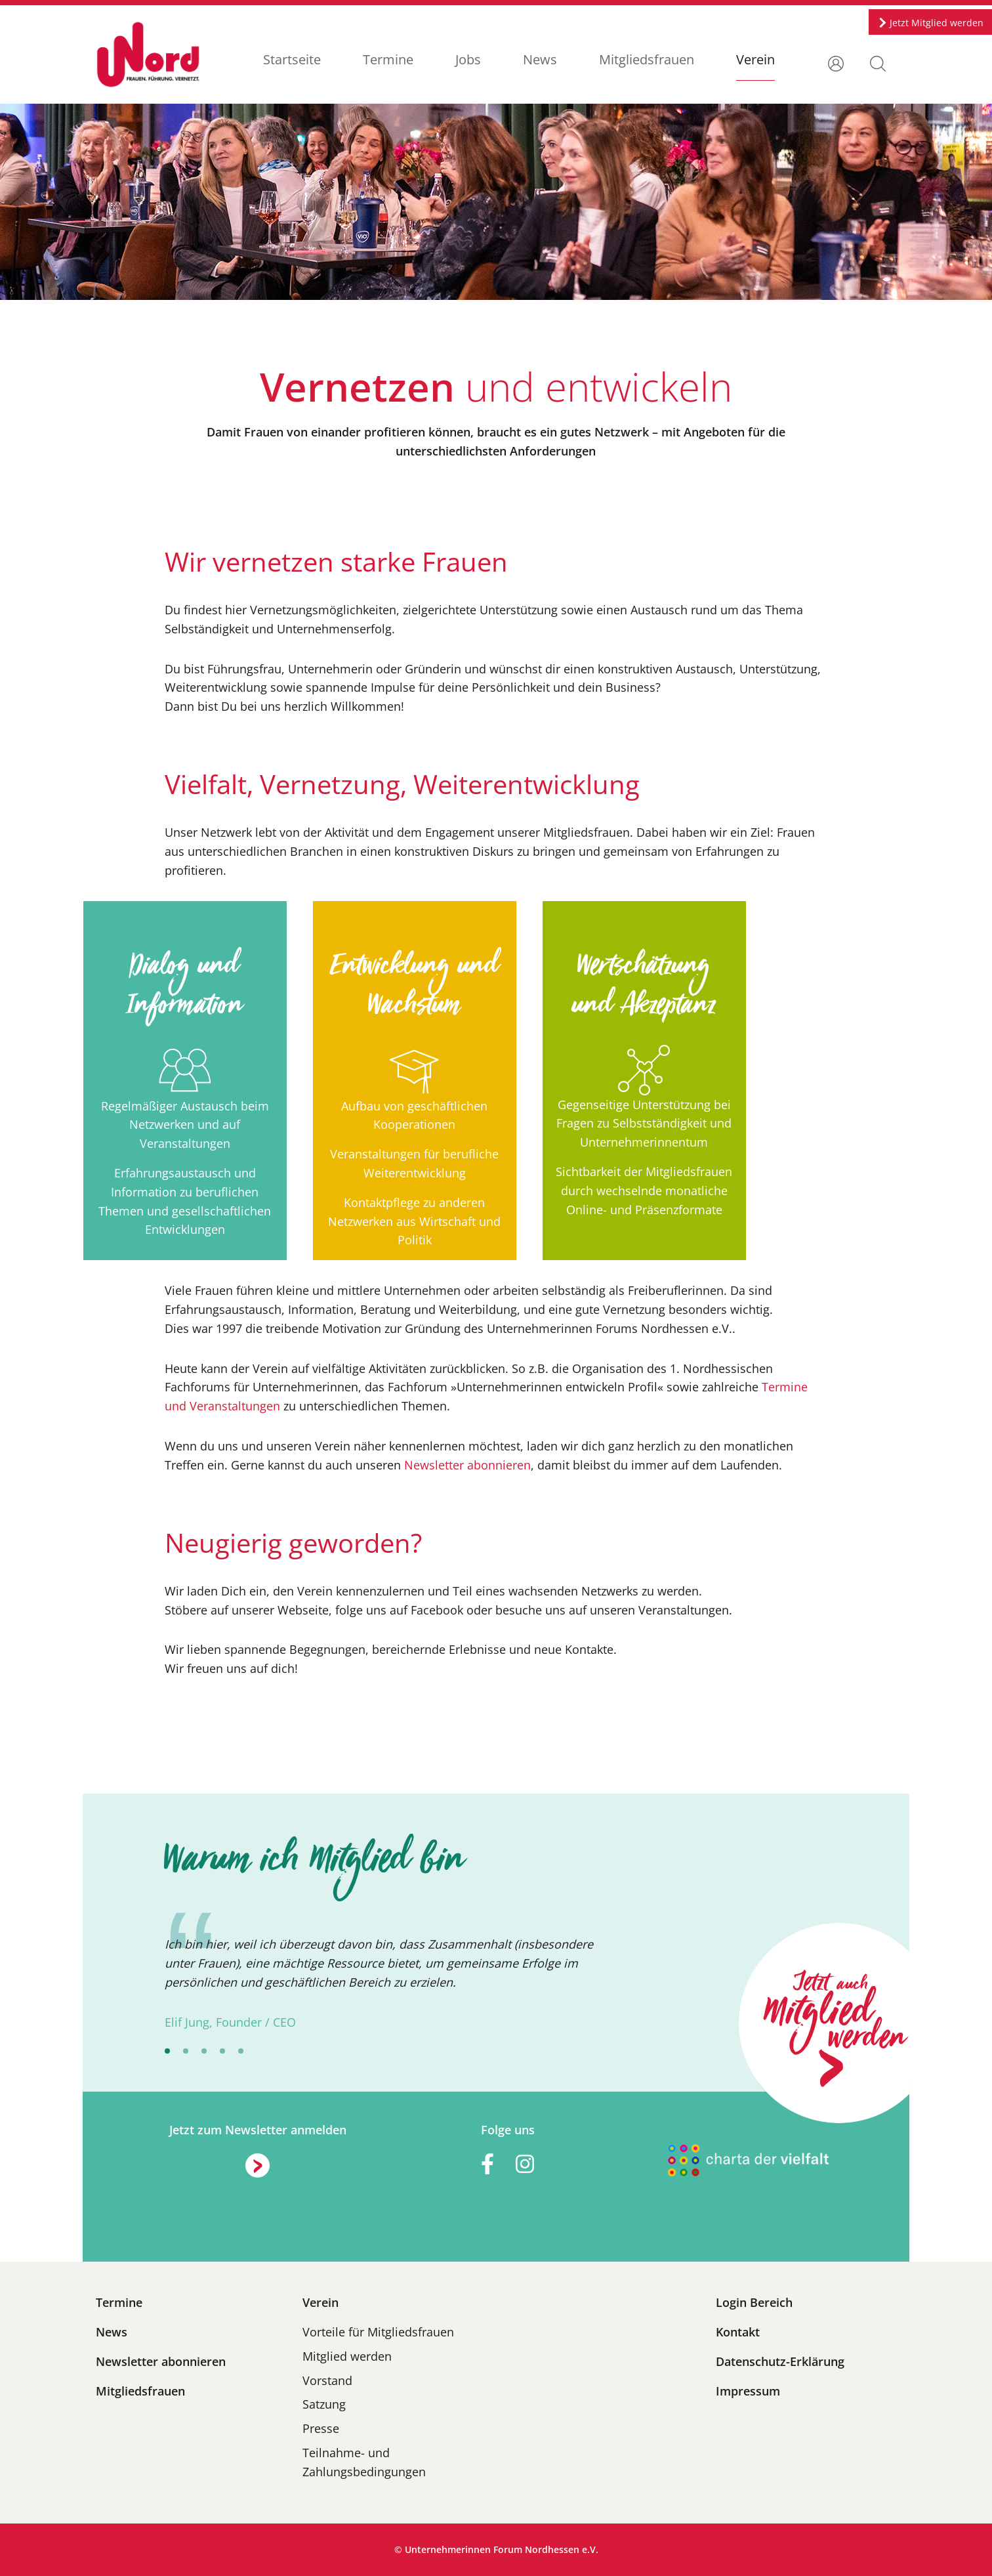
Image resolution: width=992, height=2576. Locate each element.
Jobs (468, 59)
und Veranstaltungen (222, 1406)
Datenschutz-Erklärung (780, 2361)
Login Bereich (754, 2302)
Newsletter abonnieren (467, 1465)
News (540, 59)
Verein (755, 59)
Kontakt (738, 2332)
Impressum (748, 2391)
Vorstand (327, 2380)
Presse (320, 2428)
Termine (388, 59)
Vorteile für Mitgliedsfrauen (378, 2332)
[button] (878, 62)
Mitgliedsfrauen (646, 59)
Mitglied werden (347, 2356)
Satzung (324, 2404)
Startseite (292, 59)
